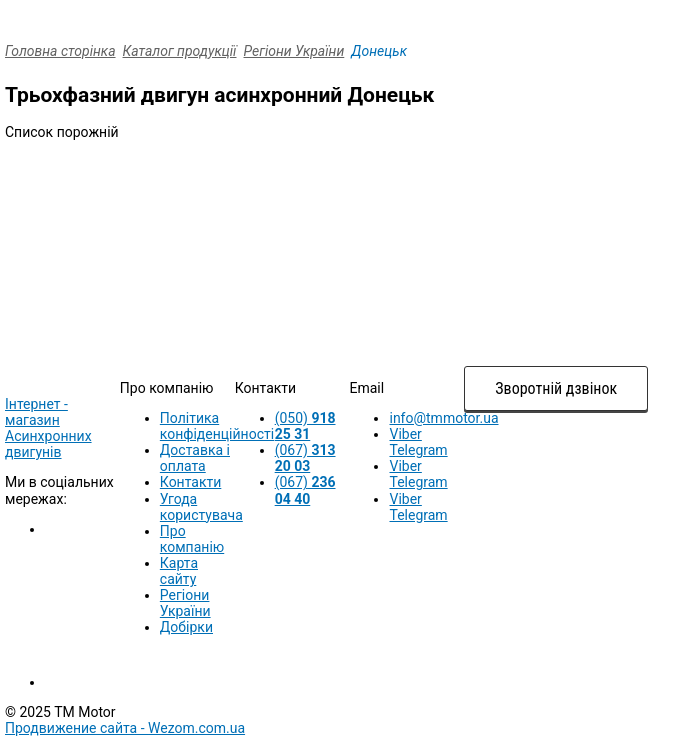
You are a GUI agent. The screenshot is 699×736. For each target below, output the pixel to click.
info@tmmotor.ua (443, 418)
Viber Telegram (418, 442)
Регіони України (294, 51)
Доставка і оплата (195, 458)
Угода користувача (201, 507)
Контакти (191, 482)
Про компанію (192, 539)
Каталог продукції (180, 51)
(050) (305, 426)
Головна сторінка (60, 51)
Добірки (186, 627)
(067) (305, 458)
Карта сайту (179, 571)
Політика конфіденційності (217, 426)
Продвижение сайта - (125, 728)
